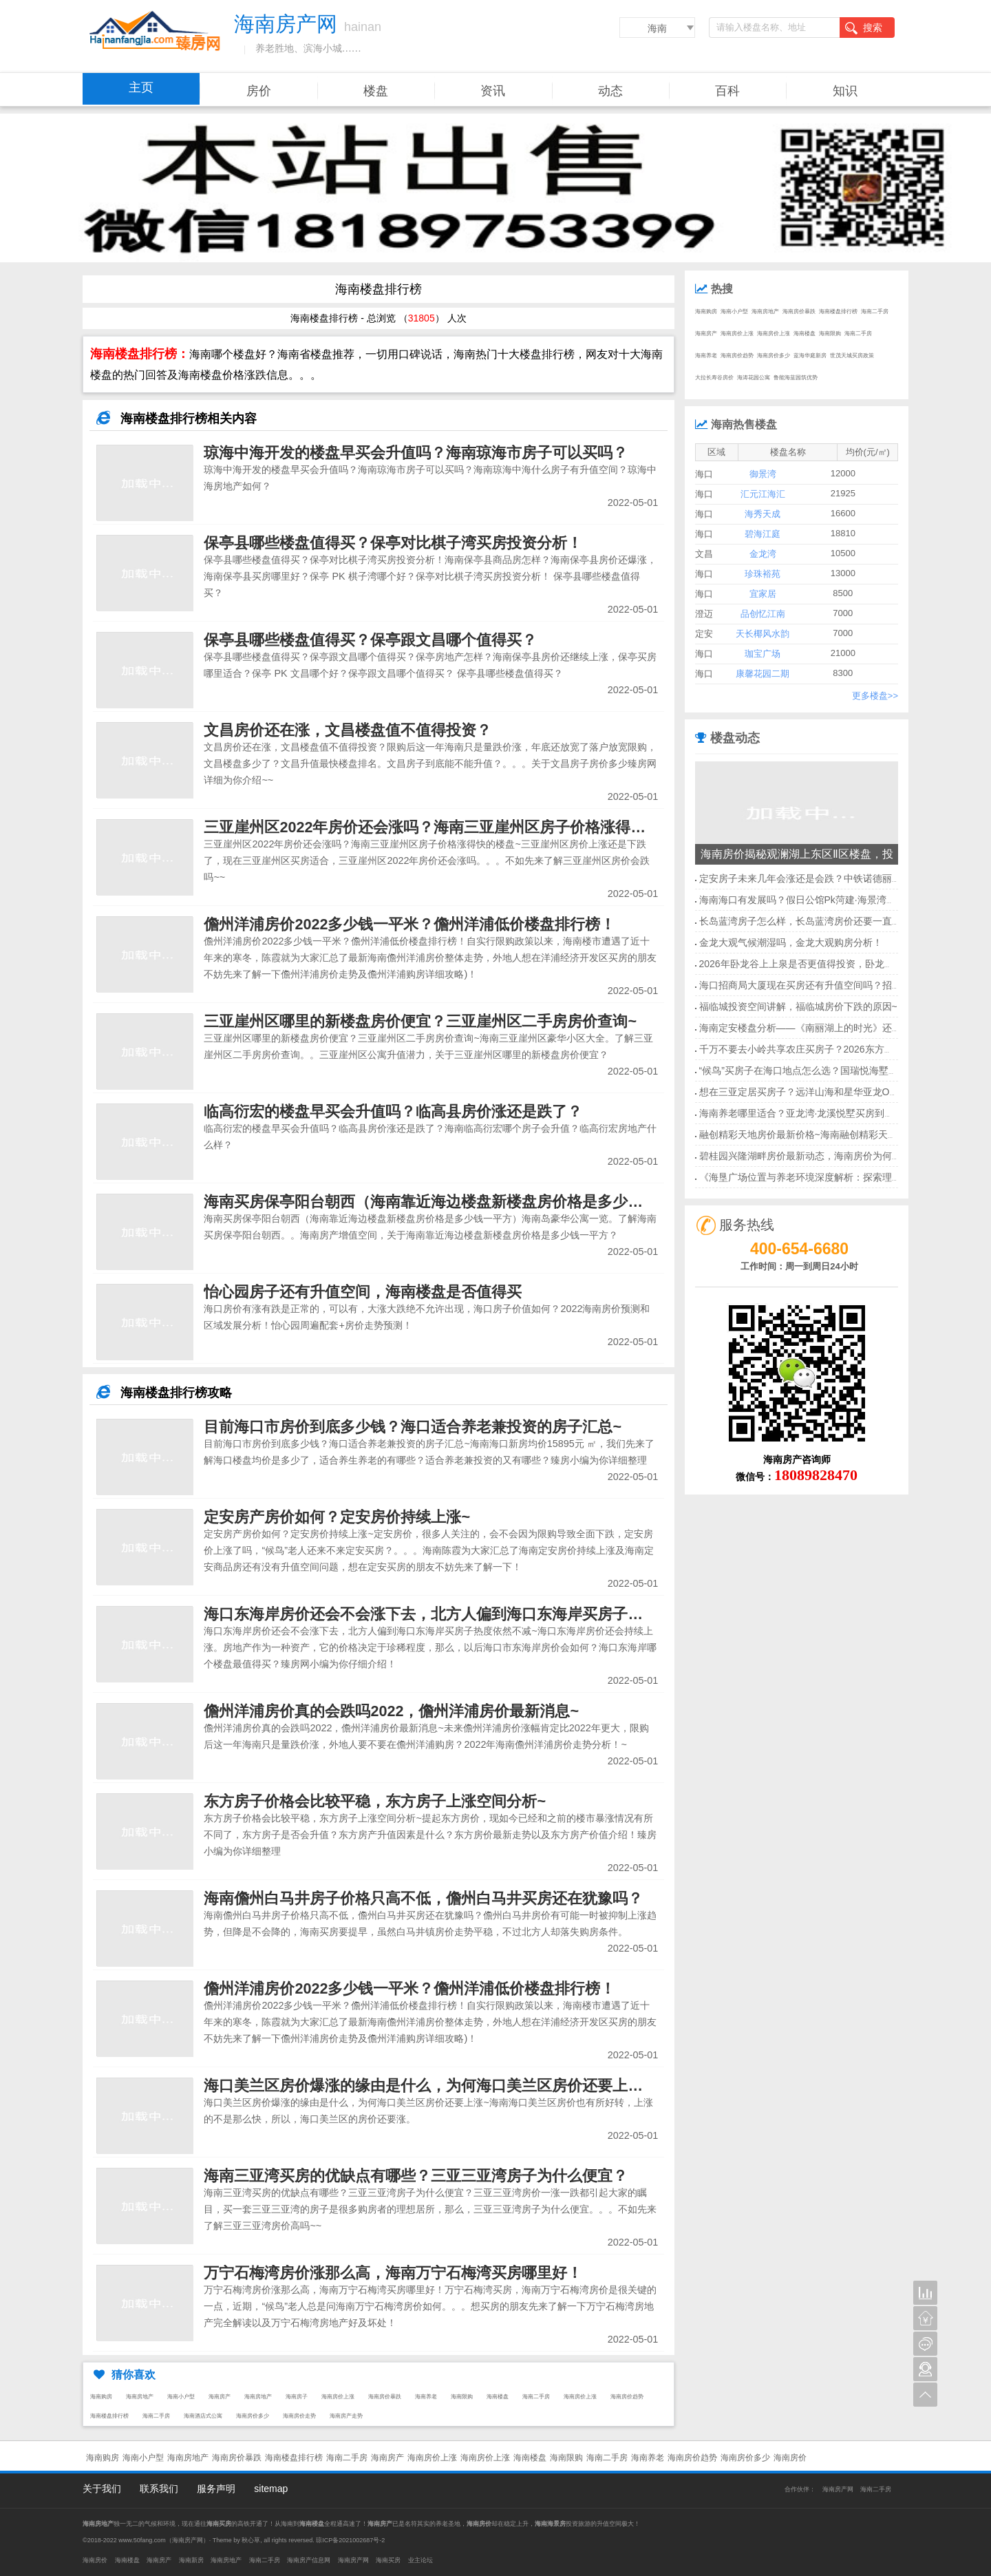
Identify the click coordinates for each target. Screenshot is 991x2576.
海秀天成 (762, 514)
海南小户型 (181, 2397)
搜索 (863, 28)
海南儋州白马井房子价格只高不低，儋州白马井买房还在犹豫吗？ (423, 1898)
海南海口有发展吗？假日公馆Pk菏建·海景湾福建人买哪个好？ (831, 899)
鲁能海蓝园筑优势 (796, 377)
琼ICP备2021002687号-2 (350, 2540)
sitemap (271, 2488)
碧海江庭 (762, 534)
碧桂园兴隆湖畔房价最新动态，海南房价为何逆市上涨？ (819, 1155)
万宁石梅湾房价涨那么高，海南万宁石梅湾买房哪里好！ (393, 2272)
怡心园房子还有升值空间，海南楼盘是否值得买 (363, 1291)
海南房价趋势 (626, 2397)
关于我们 (102, 2488)
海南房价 (790, 2457)
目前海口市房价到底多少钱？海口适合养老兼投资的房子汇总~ (412, 1426)
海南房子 (297, 2397)
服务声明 (216, 2488)
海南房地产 (139, 2397)
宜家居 (762, 594)
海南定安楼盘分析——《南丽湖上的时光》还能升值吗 (814, 1027)
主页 (141, 87)
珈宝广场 (762, 653)
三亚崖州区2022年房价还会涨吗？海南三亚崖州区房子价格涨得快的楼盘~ (452, 827)
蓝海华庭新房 (810, 355)
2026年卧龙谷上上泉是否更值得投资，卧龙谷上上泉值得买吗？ (835, 963)
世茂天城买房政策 (852, 355)
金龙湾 (762, 554)
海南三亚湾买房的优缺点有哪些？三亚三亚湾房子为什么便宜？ (416, 2175)
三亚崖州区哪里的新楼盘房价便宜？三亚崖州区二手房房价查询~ (420, 1021)
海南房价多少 (252, 2416)
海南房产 (220, 2397)
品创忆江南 (762, 614)
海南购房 (101, 2397)
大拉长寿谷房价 (714, 377)
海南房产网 (837, 2489)
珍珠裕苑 (762, 574)
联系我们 (159, 2488)
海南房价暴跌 (384, 2397)
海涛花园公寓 (753, 377)
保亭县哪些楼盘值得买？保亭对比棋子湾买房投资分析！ (393, 542)
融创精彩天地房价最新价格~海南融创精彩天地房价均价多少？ (832, 1134)
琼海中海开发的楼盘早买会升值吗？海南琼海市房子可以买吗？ (416, 452)
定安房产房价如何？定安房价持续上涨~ (337, 1516)
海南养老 (426, 2397)
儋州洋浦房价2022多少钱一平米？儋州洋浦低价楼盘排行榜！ (409, 924)
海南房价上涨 (337, 2397)
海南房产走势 (346, 2416)
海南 (657, 28)
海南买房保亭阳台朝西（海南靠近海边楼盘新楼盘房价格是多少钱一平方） (453, 1201)
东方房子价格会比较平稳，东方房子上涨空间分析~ (375, 1801)
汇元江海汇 (762, 494)
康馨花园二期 (762, 673)
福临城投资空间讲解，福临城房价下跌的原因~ (798, 1006)
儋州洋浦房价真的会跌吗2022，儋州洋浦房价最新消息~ (391, 1711)
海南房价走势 (299, 2416)
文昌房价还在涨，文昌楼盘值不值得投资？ (347, 730)
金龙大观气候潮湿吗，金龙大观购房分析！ (790, 942)
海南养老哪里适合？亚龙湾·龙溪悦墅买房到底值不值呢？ (821, 1113)
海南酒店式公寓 (203, 2416)
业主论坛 (420, 2560)
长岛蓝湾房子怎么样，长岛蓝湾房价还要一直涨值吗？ (814, 921)
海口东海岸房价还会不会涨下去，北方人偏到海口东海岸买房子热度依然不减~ (465, 1614)
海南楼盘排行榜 (109, 2416)
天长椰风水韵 (762, 634)
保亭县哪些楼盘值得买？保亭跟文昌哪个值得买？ (370, 639)
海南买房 (388, 2560)
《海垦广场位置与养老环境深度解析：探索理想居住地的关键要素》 (843, 1177)
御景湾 (762, 474)
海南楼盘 (498, 2397)
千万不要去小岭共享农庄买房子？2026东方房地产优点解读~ (828, 1049)
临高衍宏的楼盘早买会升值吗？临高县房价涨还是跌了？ (393, 1111)
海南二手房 (536, 2397)
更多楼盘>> (875, 695)
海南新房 (191, 2560)
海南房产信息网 (308, 2560)
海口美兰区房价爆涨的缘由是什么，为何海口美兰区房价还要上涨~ (428, 2085)
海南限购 (462, 2397)
